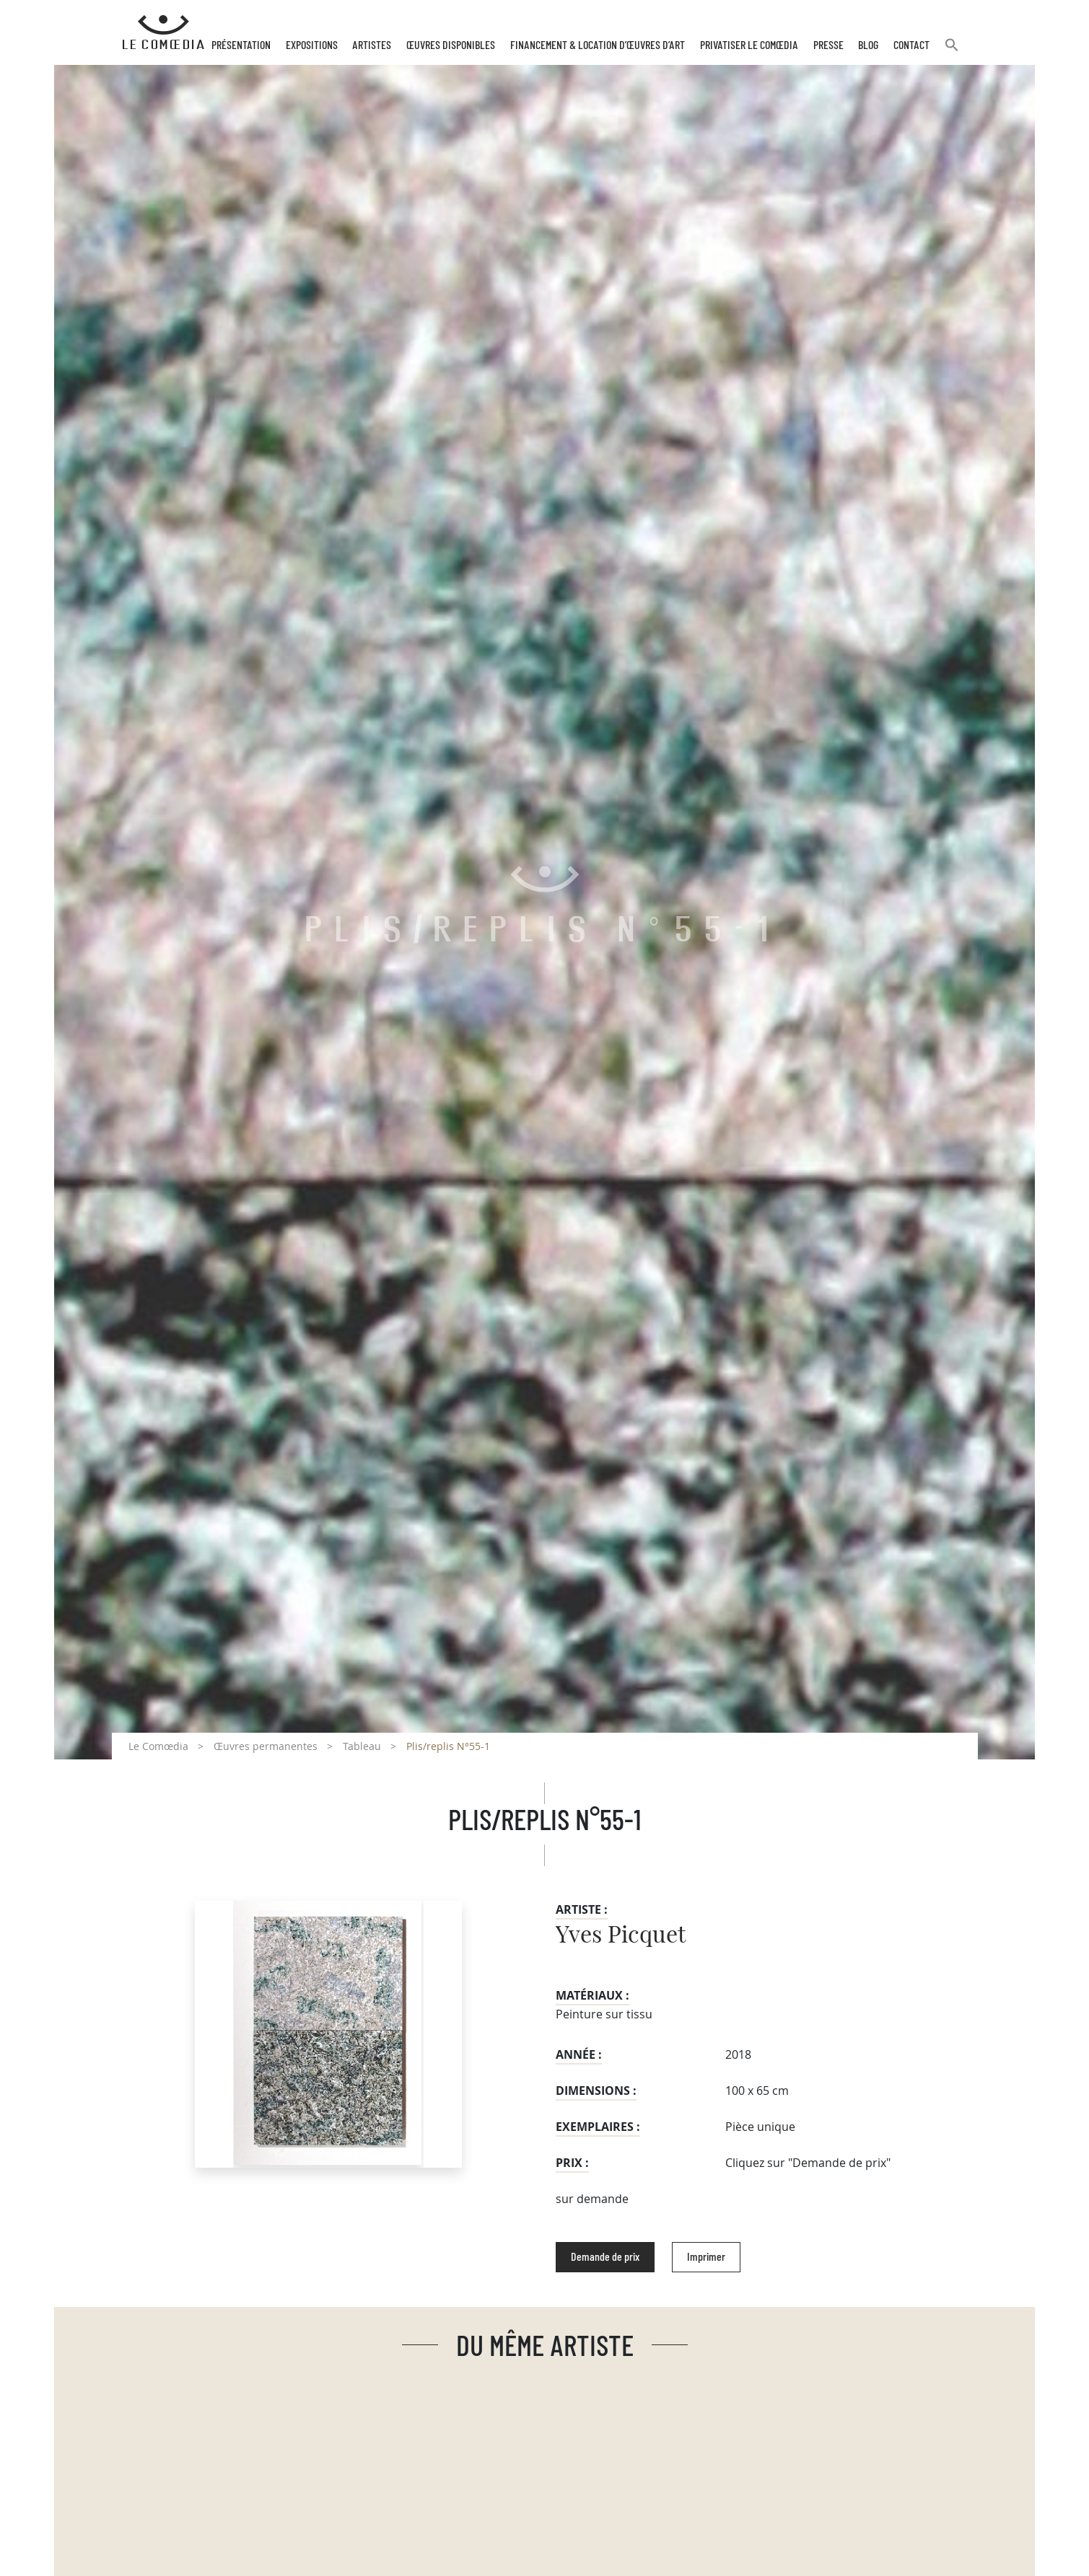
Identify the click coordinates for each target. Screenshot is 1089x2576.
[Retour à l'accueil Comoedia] (163, 32)
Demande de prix (605, 2257)
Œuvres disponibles (450, 45)
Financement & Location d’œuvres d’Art (597, 45)
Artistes (371, 45)
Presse (828, 45)
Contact (911, 45)
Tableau (362, 1746)
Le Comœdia (158, 1746)
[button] (952, 51)
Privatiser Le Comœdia (749, 45)
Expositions (312, 45)
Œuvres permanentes (266, 1746)
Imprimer (706, 2257)
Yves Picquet (621, 1935)
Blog (868, 45)
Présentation (241, 45)
